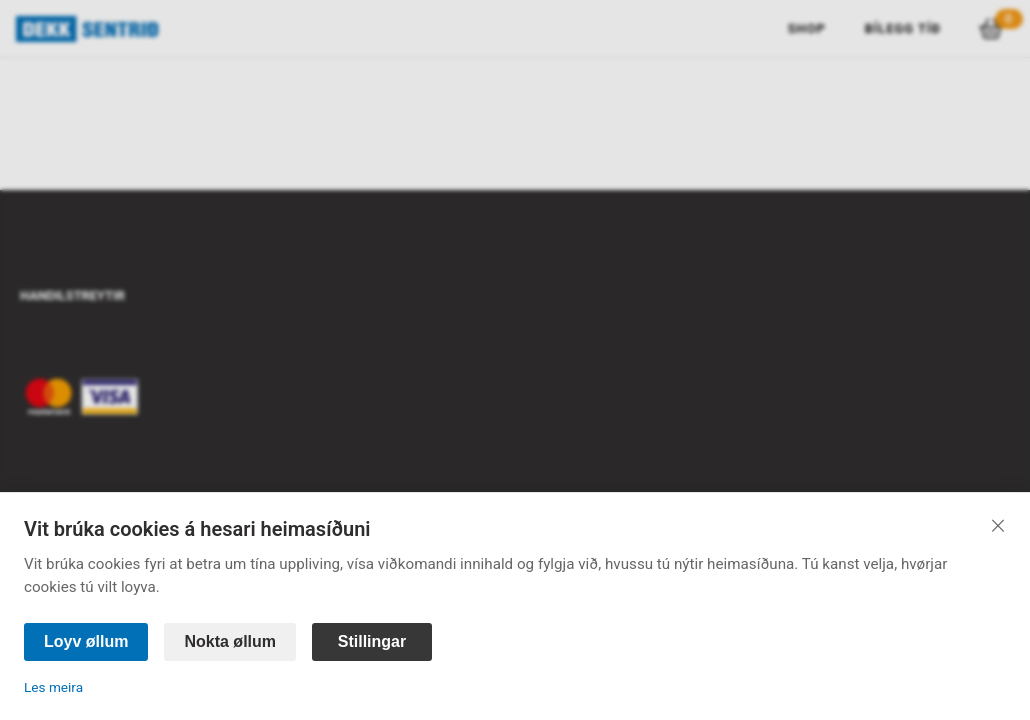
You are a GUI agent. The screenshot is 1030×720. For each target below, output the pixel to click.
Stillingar (372, 641)
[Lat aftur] (998, 525)
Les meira (53, 687)
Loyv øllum (86, 641)
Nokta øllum (230, 641)
